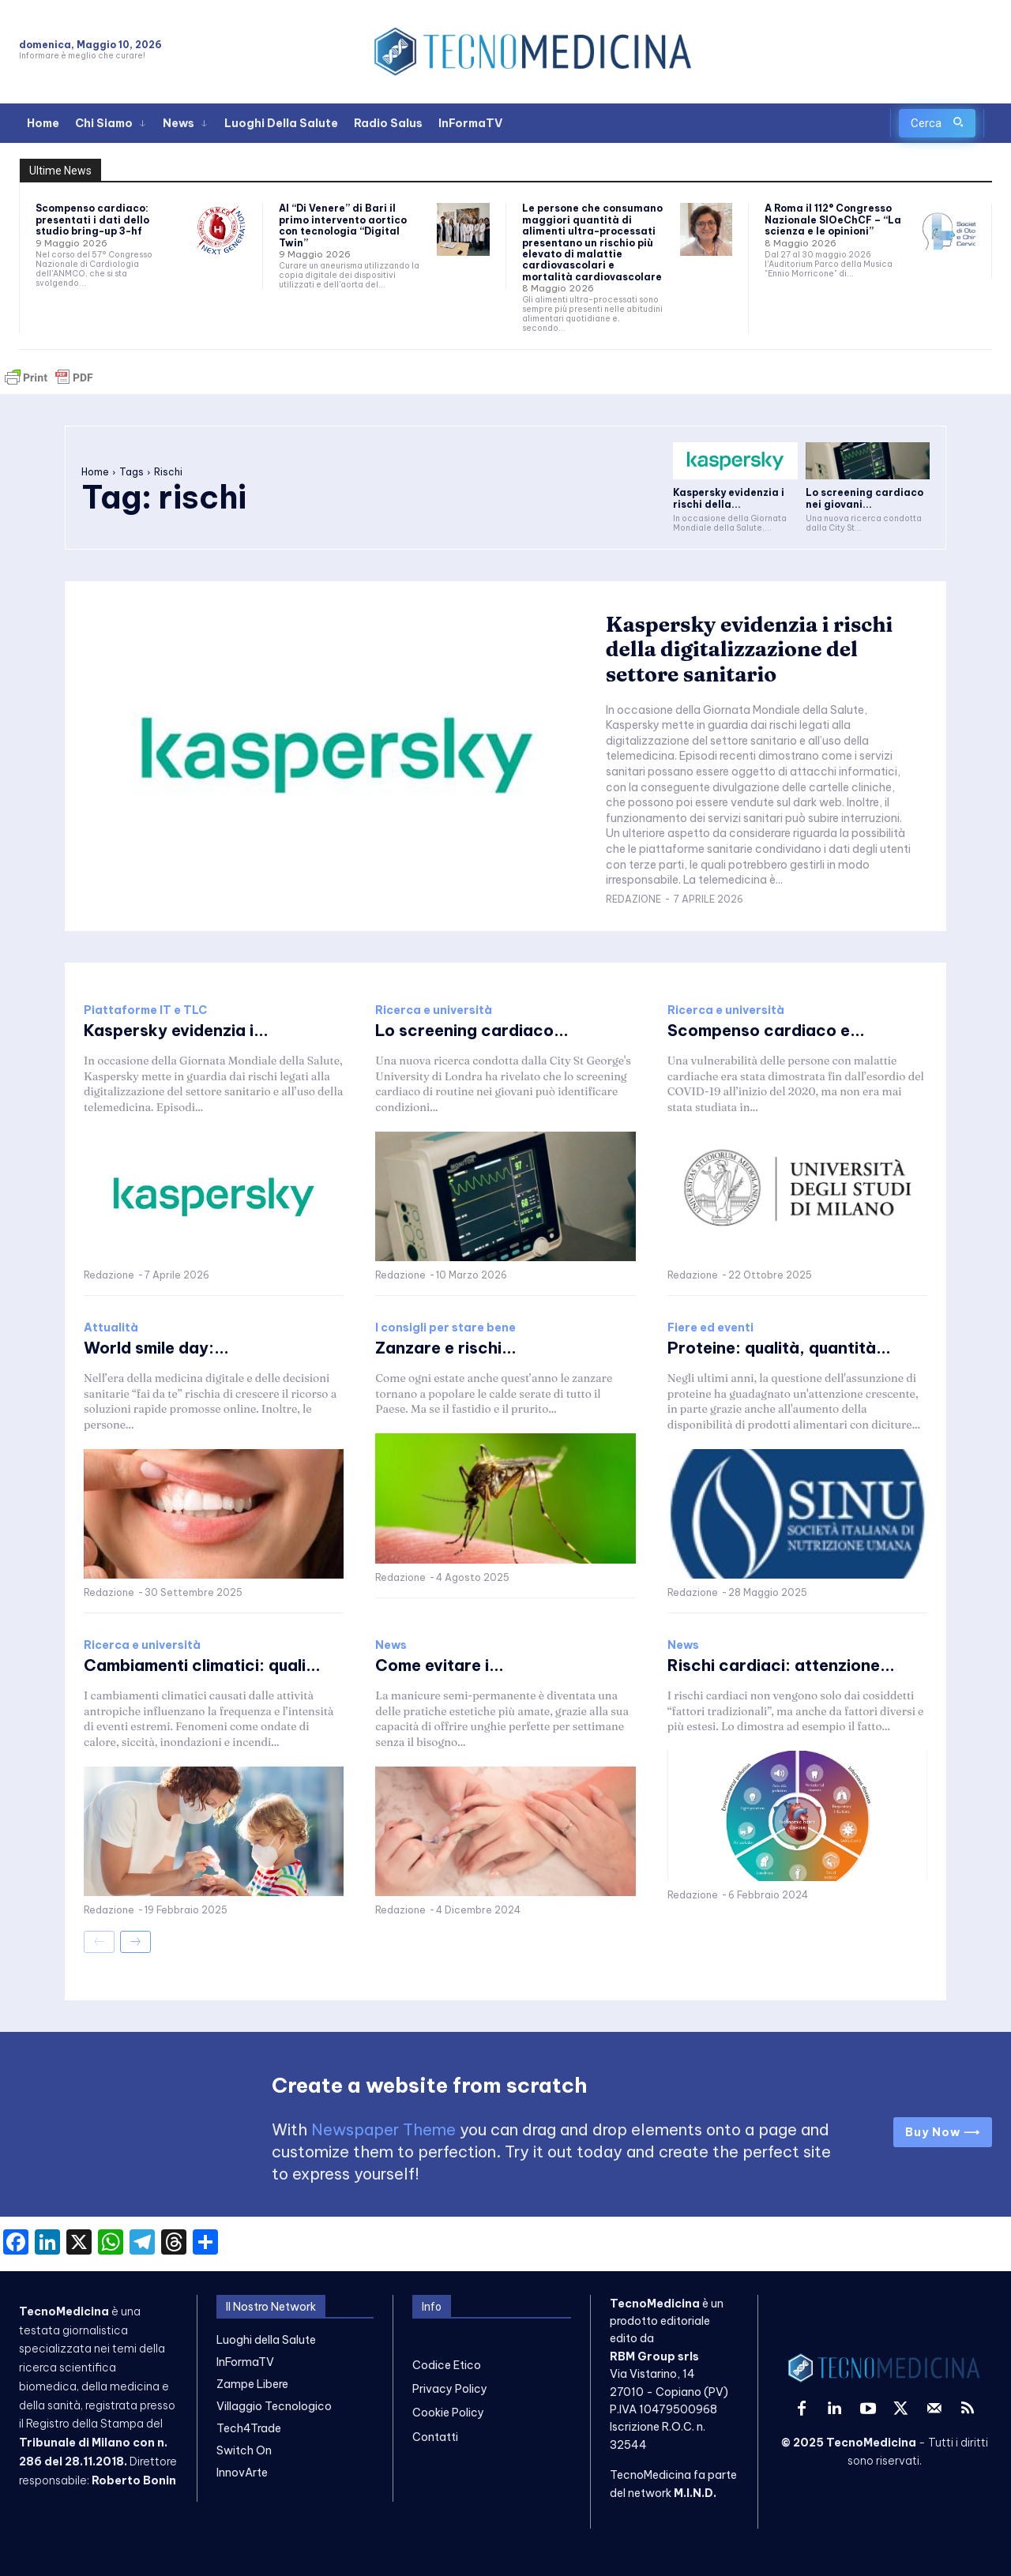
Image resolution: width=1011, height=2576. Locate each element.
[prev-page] (99, 1942)
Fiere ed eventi (710, 1327)
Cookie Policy (448, 2412)
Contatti (435, 2437)
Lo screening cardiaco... (472, 1030)
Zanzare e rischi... (446, 1347)
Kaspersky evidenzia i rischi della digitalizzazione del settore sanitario (749, 649)
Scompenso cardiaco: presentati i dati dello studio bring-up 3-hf (92, 219)
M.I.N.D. (695, 2493)
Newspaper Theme (383, 2129)
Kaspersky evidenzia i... (176, 1030)
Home (95, 472)
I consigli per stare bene (445, 1327)
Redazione (633, 899)
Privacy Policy (449, 2389)
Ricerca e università (433, 1010)
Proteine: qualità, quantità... (779, 1347)
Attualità (111, 1327)
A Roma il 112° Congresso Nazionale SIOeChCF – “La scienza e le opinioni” (833, 219)
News (391, 1644)
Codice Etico (446, 2365)
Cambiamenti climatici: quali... (202, 1665)
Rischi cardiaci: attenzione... (781, 1665)
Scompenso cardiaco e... (766, 1030)
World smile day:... (156, 1347)
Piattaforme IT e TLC (145, 1010)
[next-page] (135, 1942)
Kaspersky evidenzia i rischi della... (728, 497)
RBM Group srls (654, 2356)
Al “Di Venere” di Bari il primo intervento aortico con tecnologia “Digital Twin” (343, 225)
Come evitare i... (439, 1665)
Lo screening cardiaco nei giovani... (864, 497)
